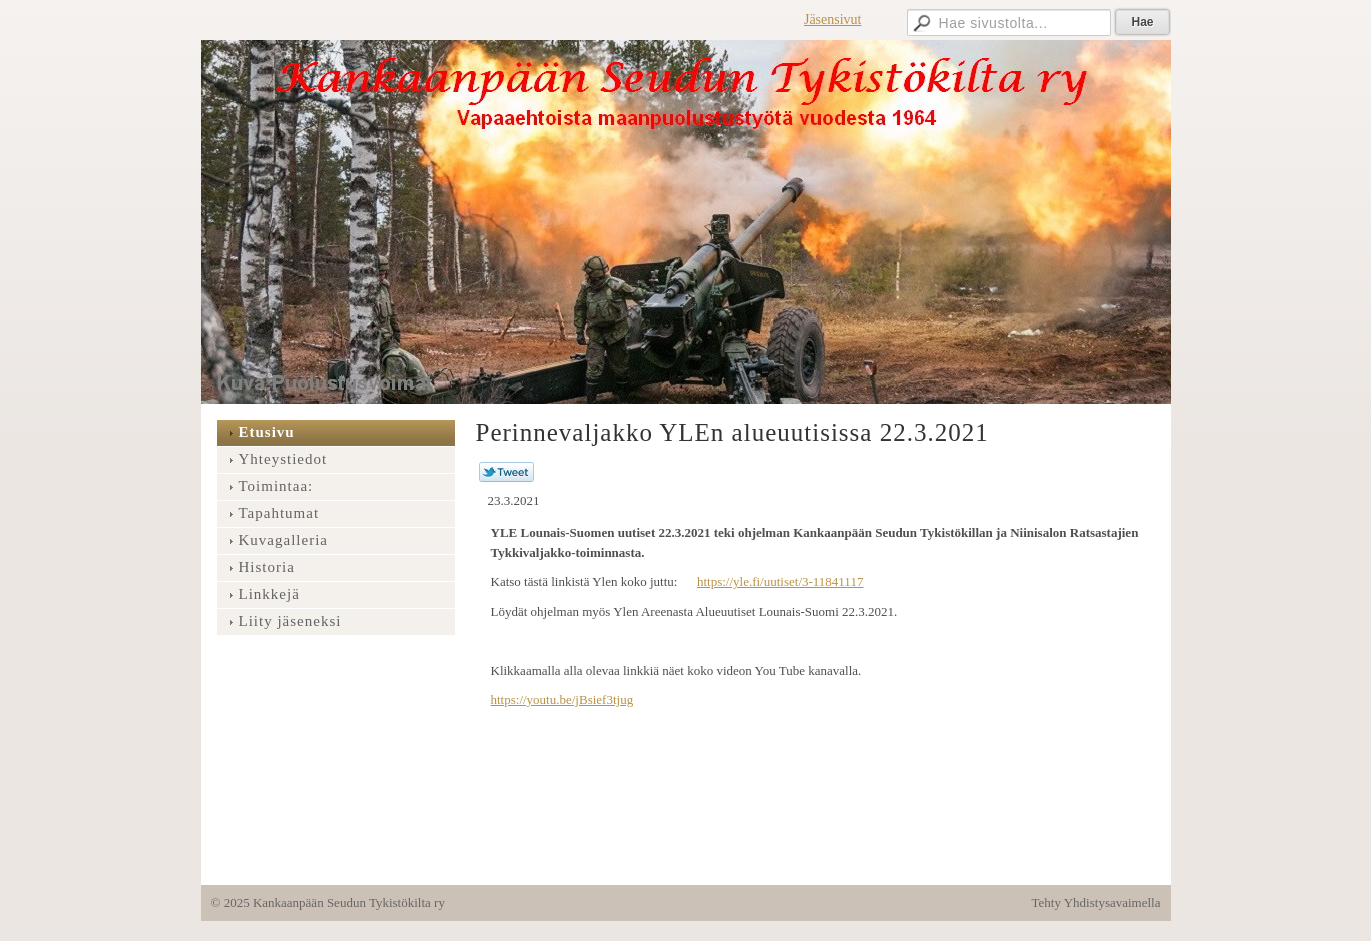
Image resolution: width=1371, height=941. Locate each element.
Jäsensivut (833, 19)
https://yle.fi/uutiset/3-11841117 (780, 581)
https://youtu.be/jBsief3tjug (562, 699)
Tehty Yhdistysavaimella (1096, 902)
